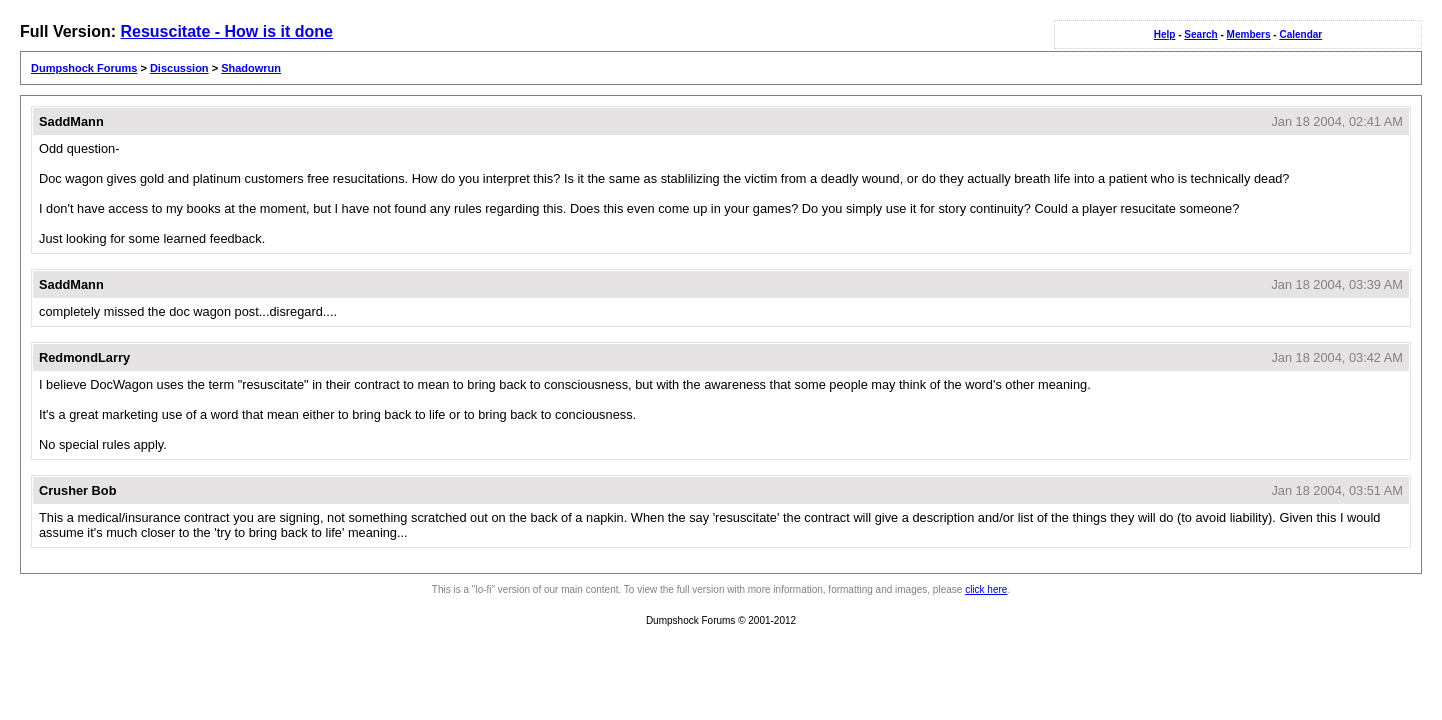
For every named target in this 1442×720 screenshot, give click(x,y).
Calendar (1300, 34)
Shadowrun (251, 68)
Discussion (179, 68)
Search (1200, 34)
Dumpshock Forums (84, 68)
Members (1249, 34)
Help (1165, 34)
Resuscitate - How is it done (226, 31)
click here (986, 589)
